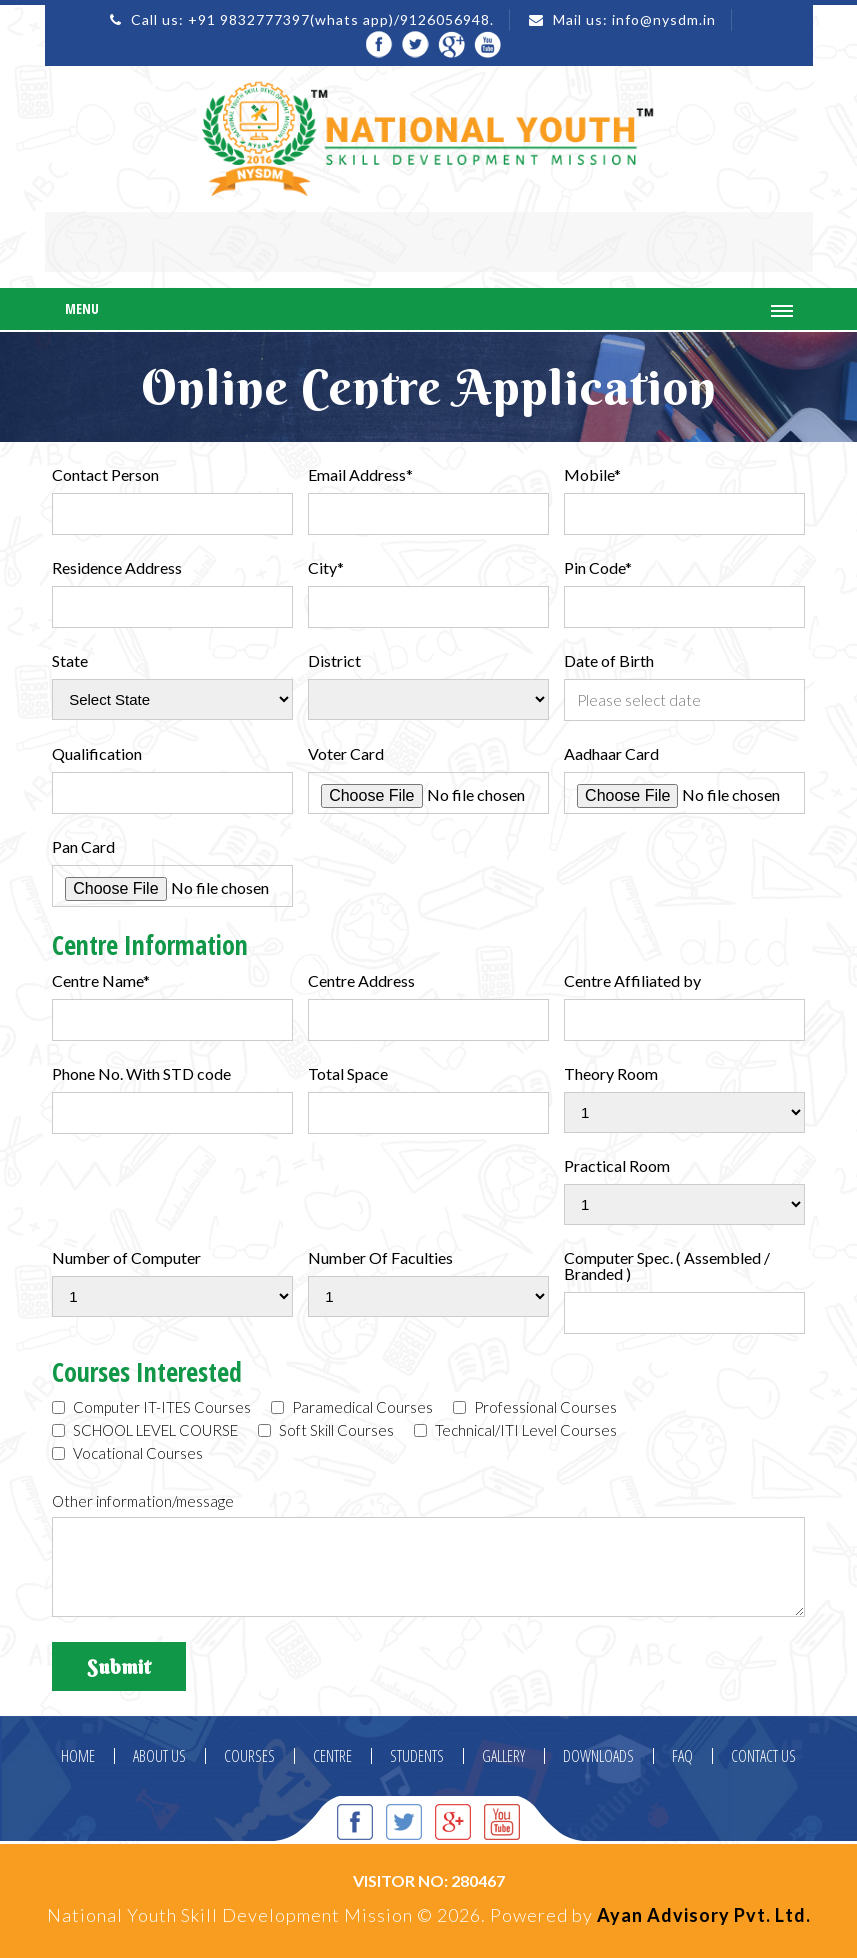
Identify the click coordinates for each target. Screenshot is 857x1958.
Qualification (97, 754)
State (70, 661)
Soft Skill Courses (326, 1430)
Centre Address (361, 981)
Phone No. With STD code (141, 1074)
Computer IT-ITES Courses (151, 1407)
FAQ (682, 1756)
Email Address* (360, 475)
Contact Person (105, 475)
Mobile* (592, 475)
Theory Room (611, 1074)
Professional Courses (535, 1407)
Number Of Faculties (380, 1258)
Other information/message (143, 1501)
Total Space (348, 1074)
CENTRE (332, 1756)
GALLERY (503, 1756)
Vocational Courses (127, 1453)
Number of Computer (126, 1258)
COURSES (249, 1756)
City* (326, 568)
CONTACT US (763, 1756)
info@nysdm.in (664, 19)
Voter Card (346, 754)
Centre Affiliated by (632, 981)
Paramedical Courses (352, 1407)
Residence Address (117, 568)
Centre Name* (101, 981)
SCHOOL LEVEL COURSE (145, 1430)
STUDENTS (417, 1756)
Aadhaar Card (611, 754)
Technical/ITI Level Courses (515, 1430)
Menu (82, 308)
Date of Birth (609, 661)
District (334, 661)
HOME (78, 1756)
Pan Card (83, 847)
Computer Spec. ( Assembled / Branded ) (667, 1266)
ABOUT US (159, 1756)
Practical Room (617, 1166)
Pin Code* (598, 568)
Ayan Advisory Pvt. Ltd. (704, 1915)
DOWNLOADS (598, 1756)
